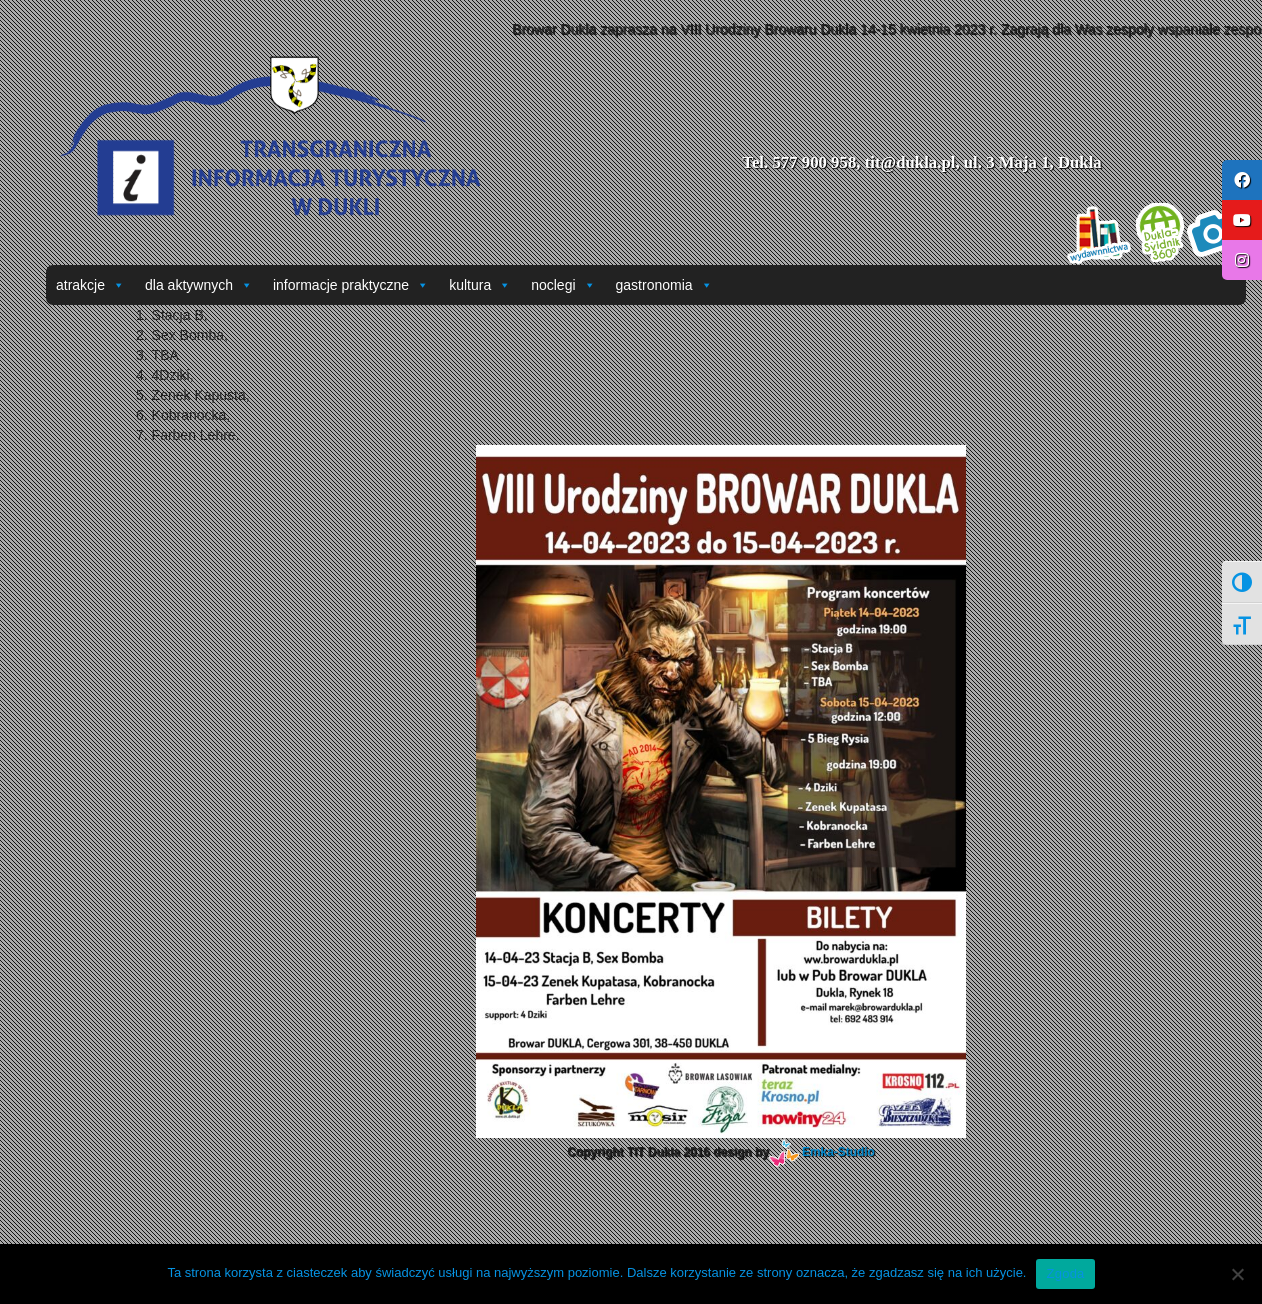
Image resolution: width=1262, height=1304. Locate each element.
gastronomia (664, 285)
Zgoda (1065, 1273)
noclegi (563, 285)
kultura (480, 285)
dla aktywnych (199, 285)
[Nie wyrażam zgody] (1237, 1274)
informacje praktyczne (351, 285)
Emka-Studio (838, 1152)
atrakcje (90, 285)
